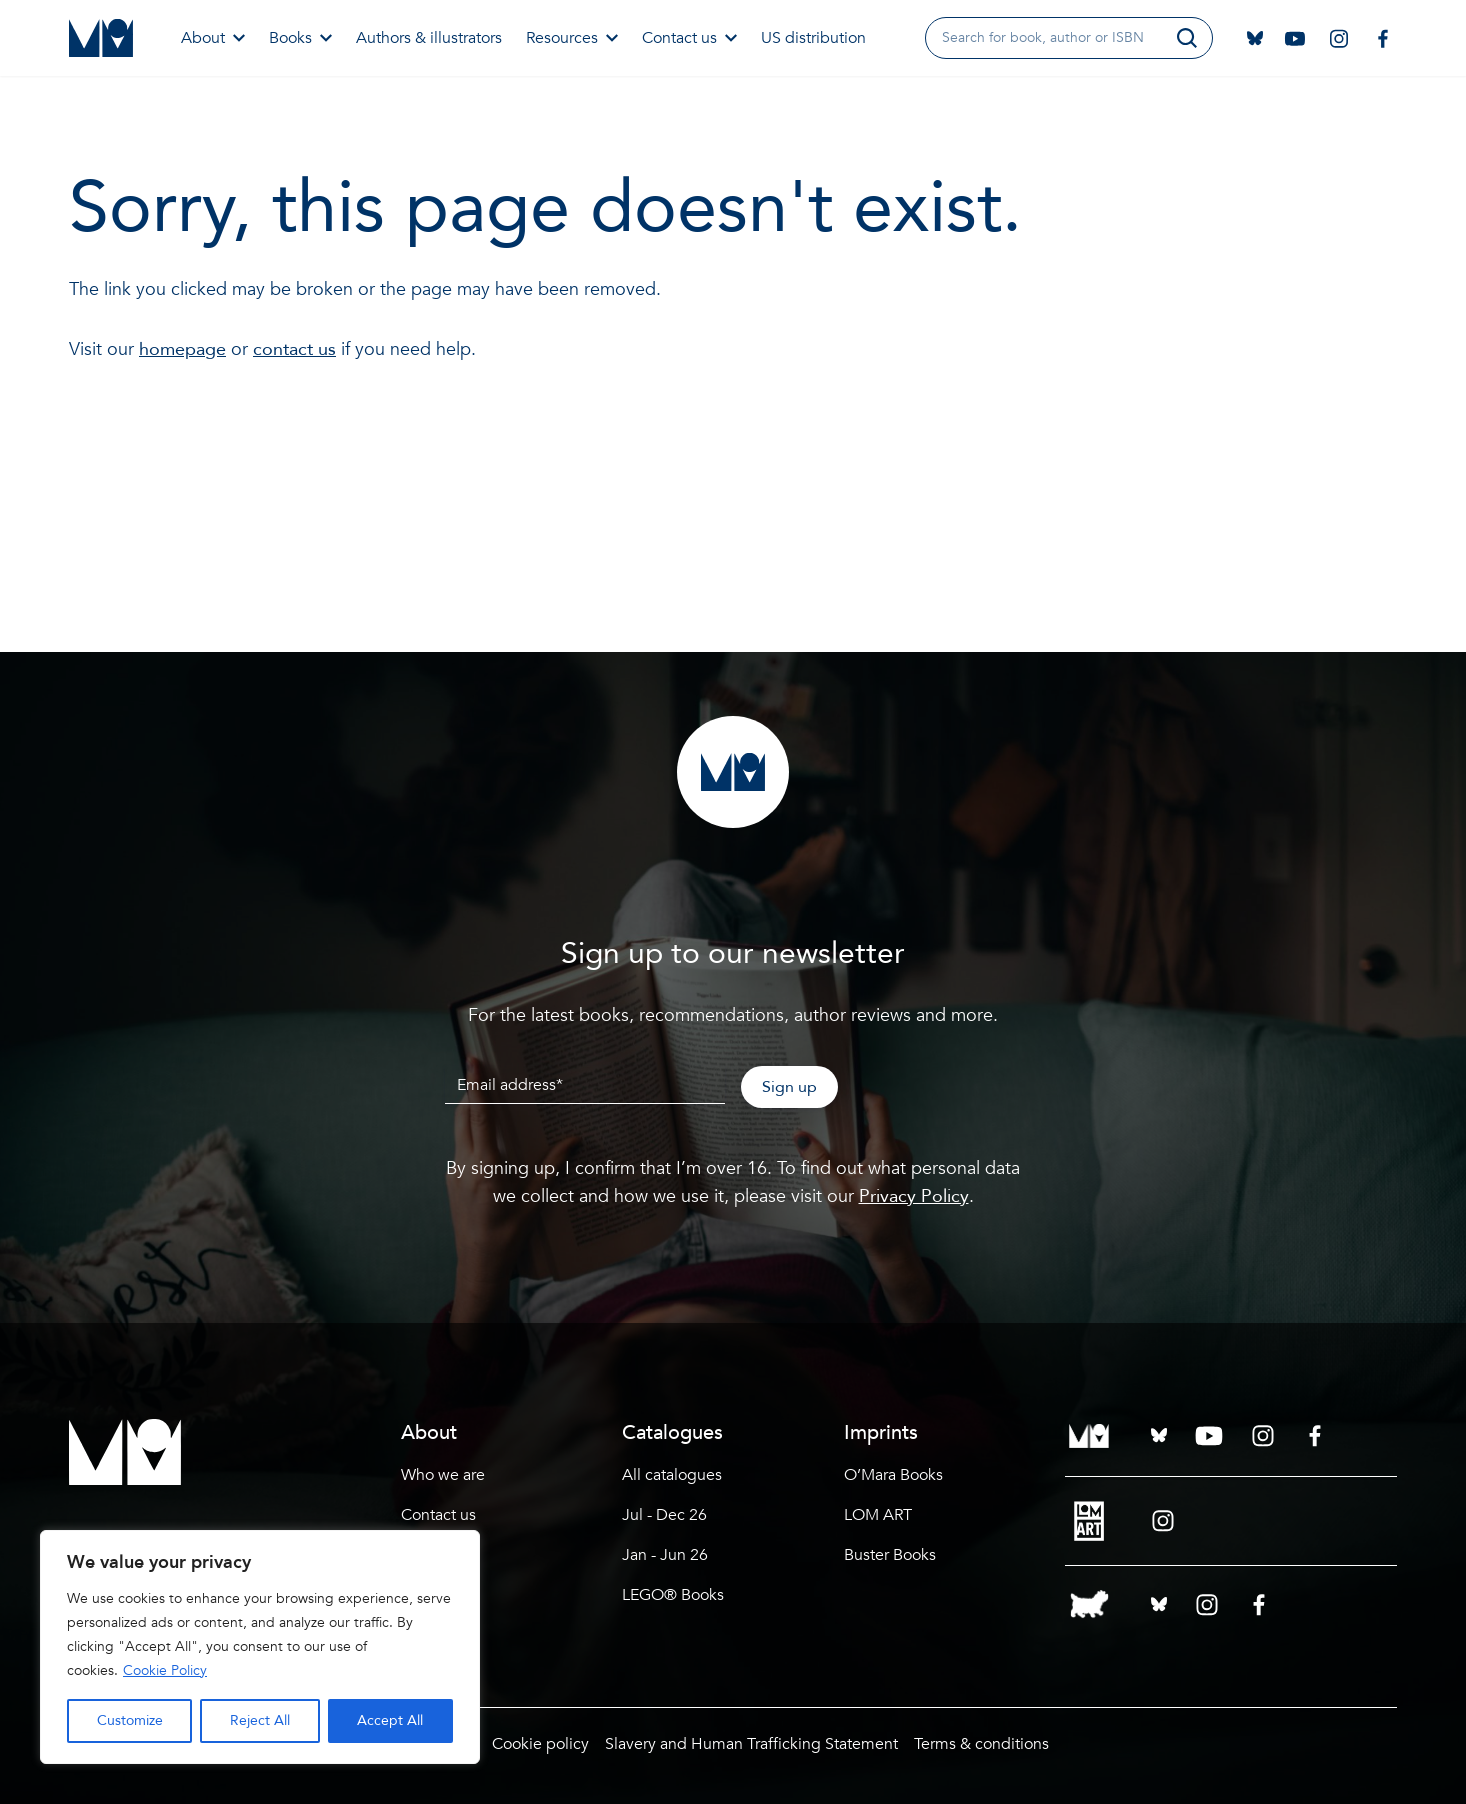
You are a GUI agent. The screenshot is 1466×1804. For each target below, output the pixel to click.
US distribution (813, 38)
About (213, 38)
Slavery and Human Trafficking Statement (751, 1744)
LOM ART (878, 1515)
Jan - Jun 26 (665, 1555)
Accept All (390, 1720)
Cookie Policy (165, 1670)
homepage (182, 349)
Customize (130, 1720)
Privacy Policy (914, 1196)
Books (300, 38)
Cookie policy (540, 1744)
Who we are (443, 1475)
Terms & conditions (981, 1744)
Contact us (689, 38)
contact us (294, 349)
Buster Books (890, 1555)
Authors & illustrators (429, 38)
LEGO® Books (673, 1595)
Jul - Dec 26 (664, 1515)
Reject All (260, 1720)
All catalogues (672, 1475)
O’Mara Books (893, 1475)
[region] (260, 1647)
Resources (572, 38)
